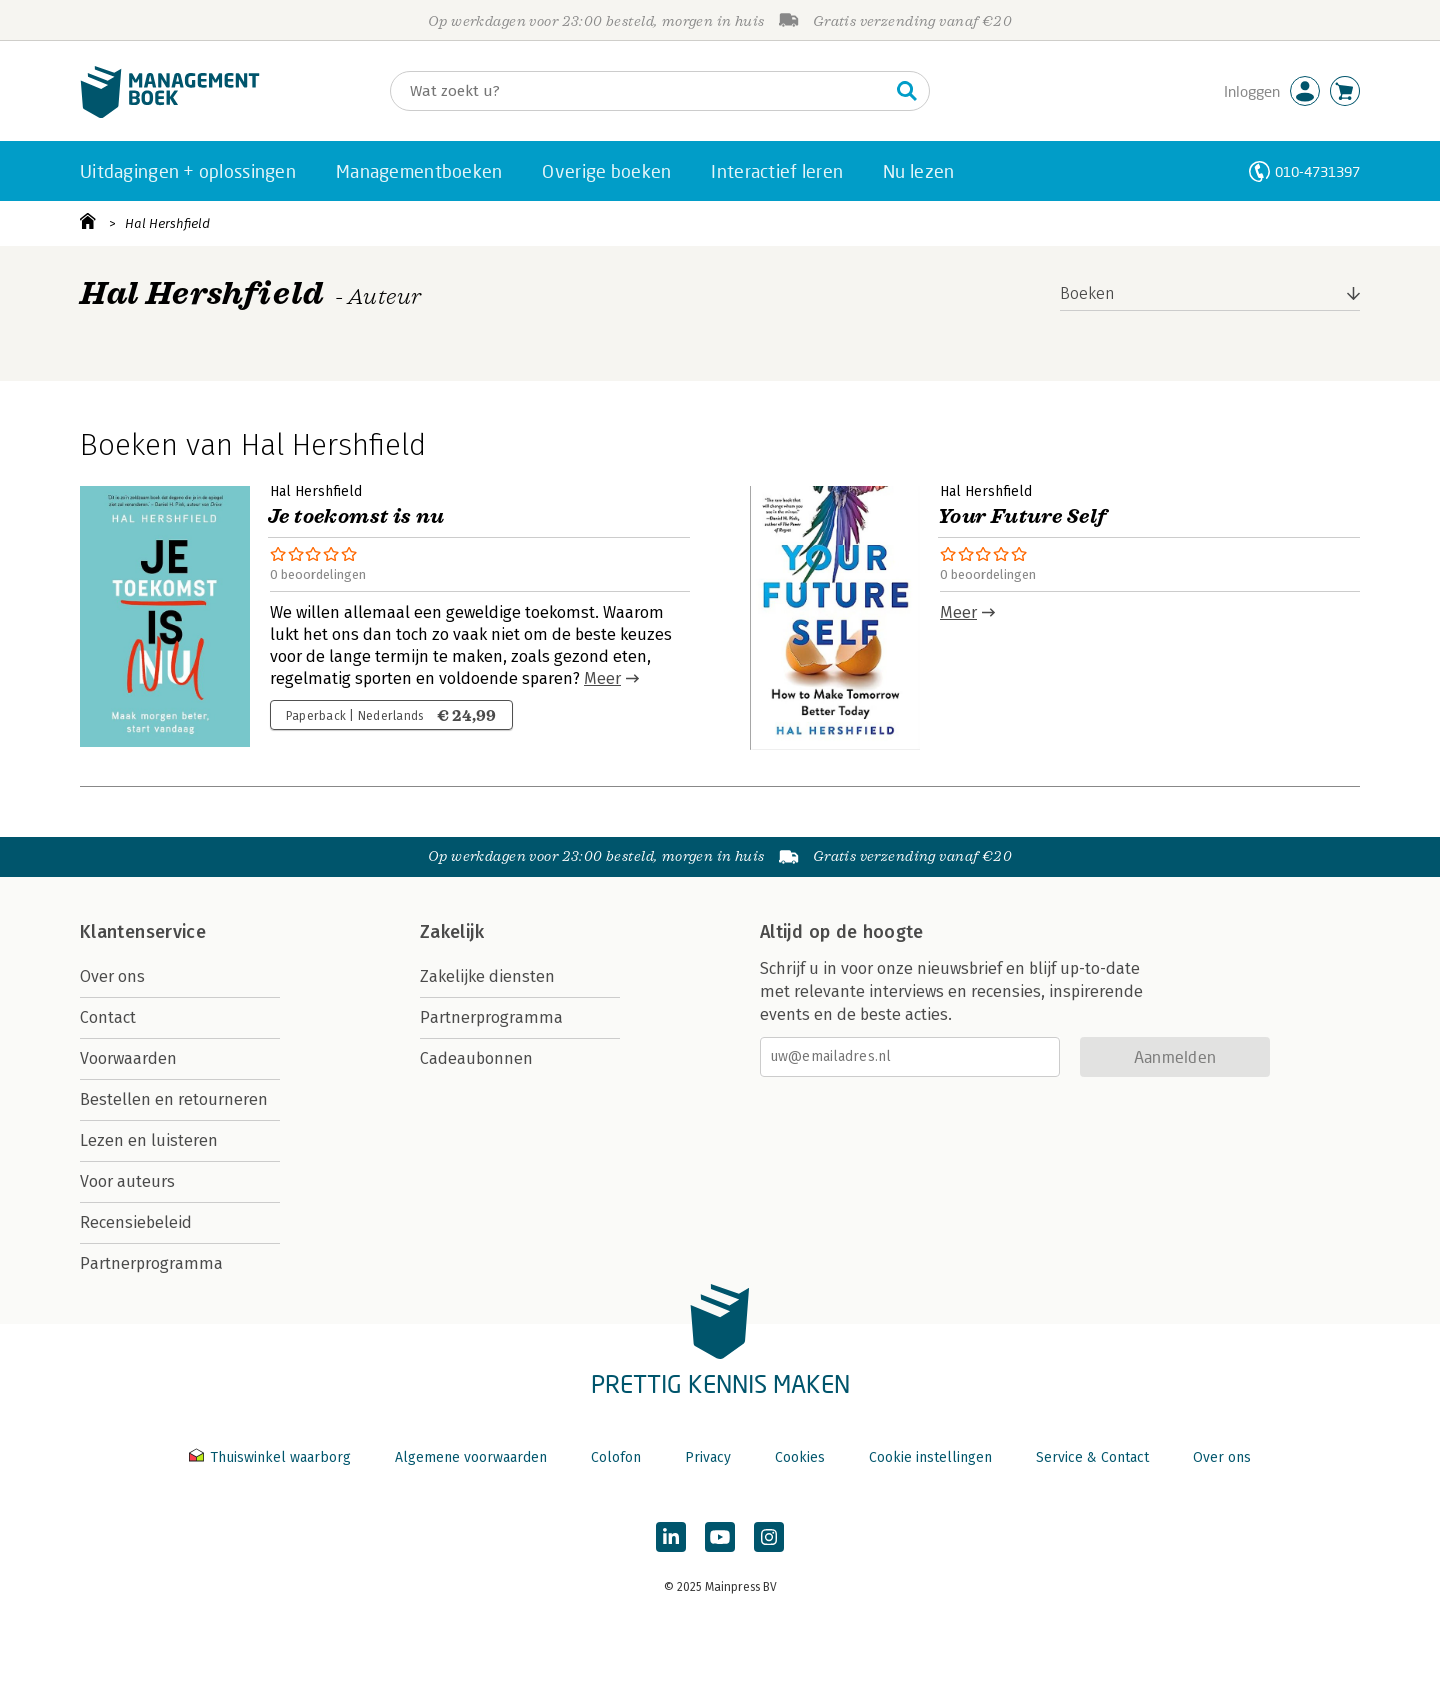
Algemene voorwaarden (471, 1457)
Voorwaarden (128, 1058)
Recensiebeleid (136, 1222)
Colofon (616, 1457)
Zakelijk (452, 932)
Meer (602, 678)
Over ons (112, 976)
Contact (108, 1017)
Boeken (1087, 293)
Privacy (708, 1457)
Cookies (800, 1457)
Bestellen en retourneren (174, 1099)
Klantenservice (143, 932)
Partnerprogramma (151, 1263)
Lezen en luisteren (149, 1140)
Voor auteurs (127, 1181)
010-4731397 (1317, 171)
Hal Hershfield (167, 223)
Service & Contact (1092, 1457)
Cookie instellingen (930, 1457)
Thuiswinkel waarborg (272, 1457)
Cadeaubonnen (476, 1058)
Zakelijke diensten (487, 976)
